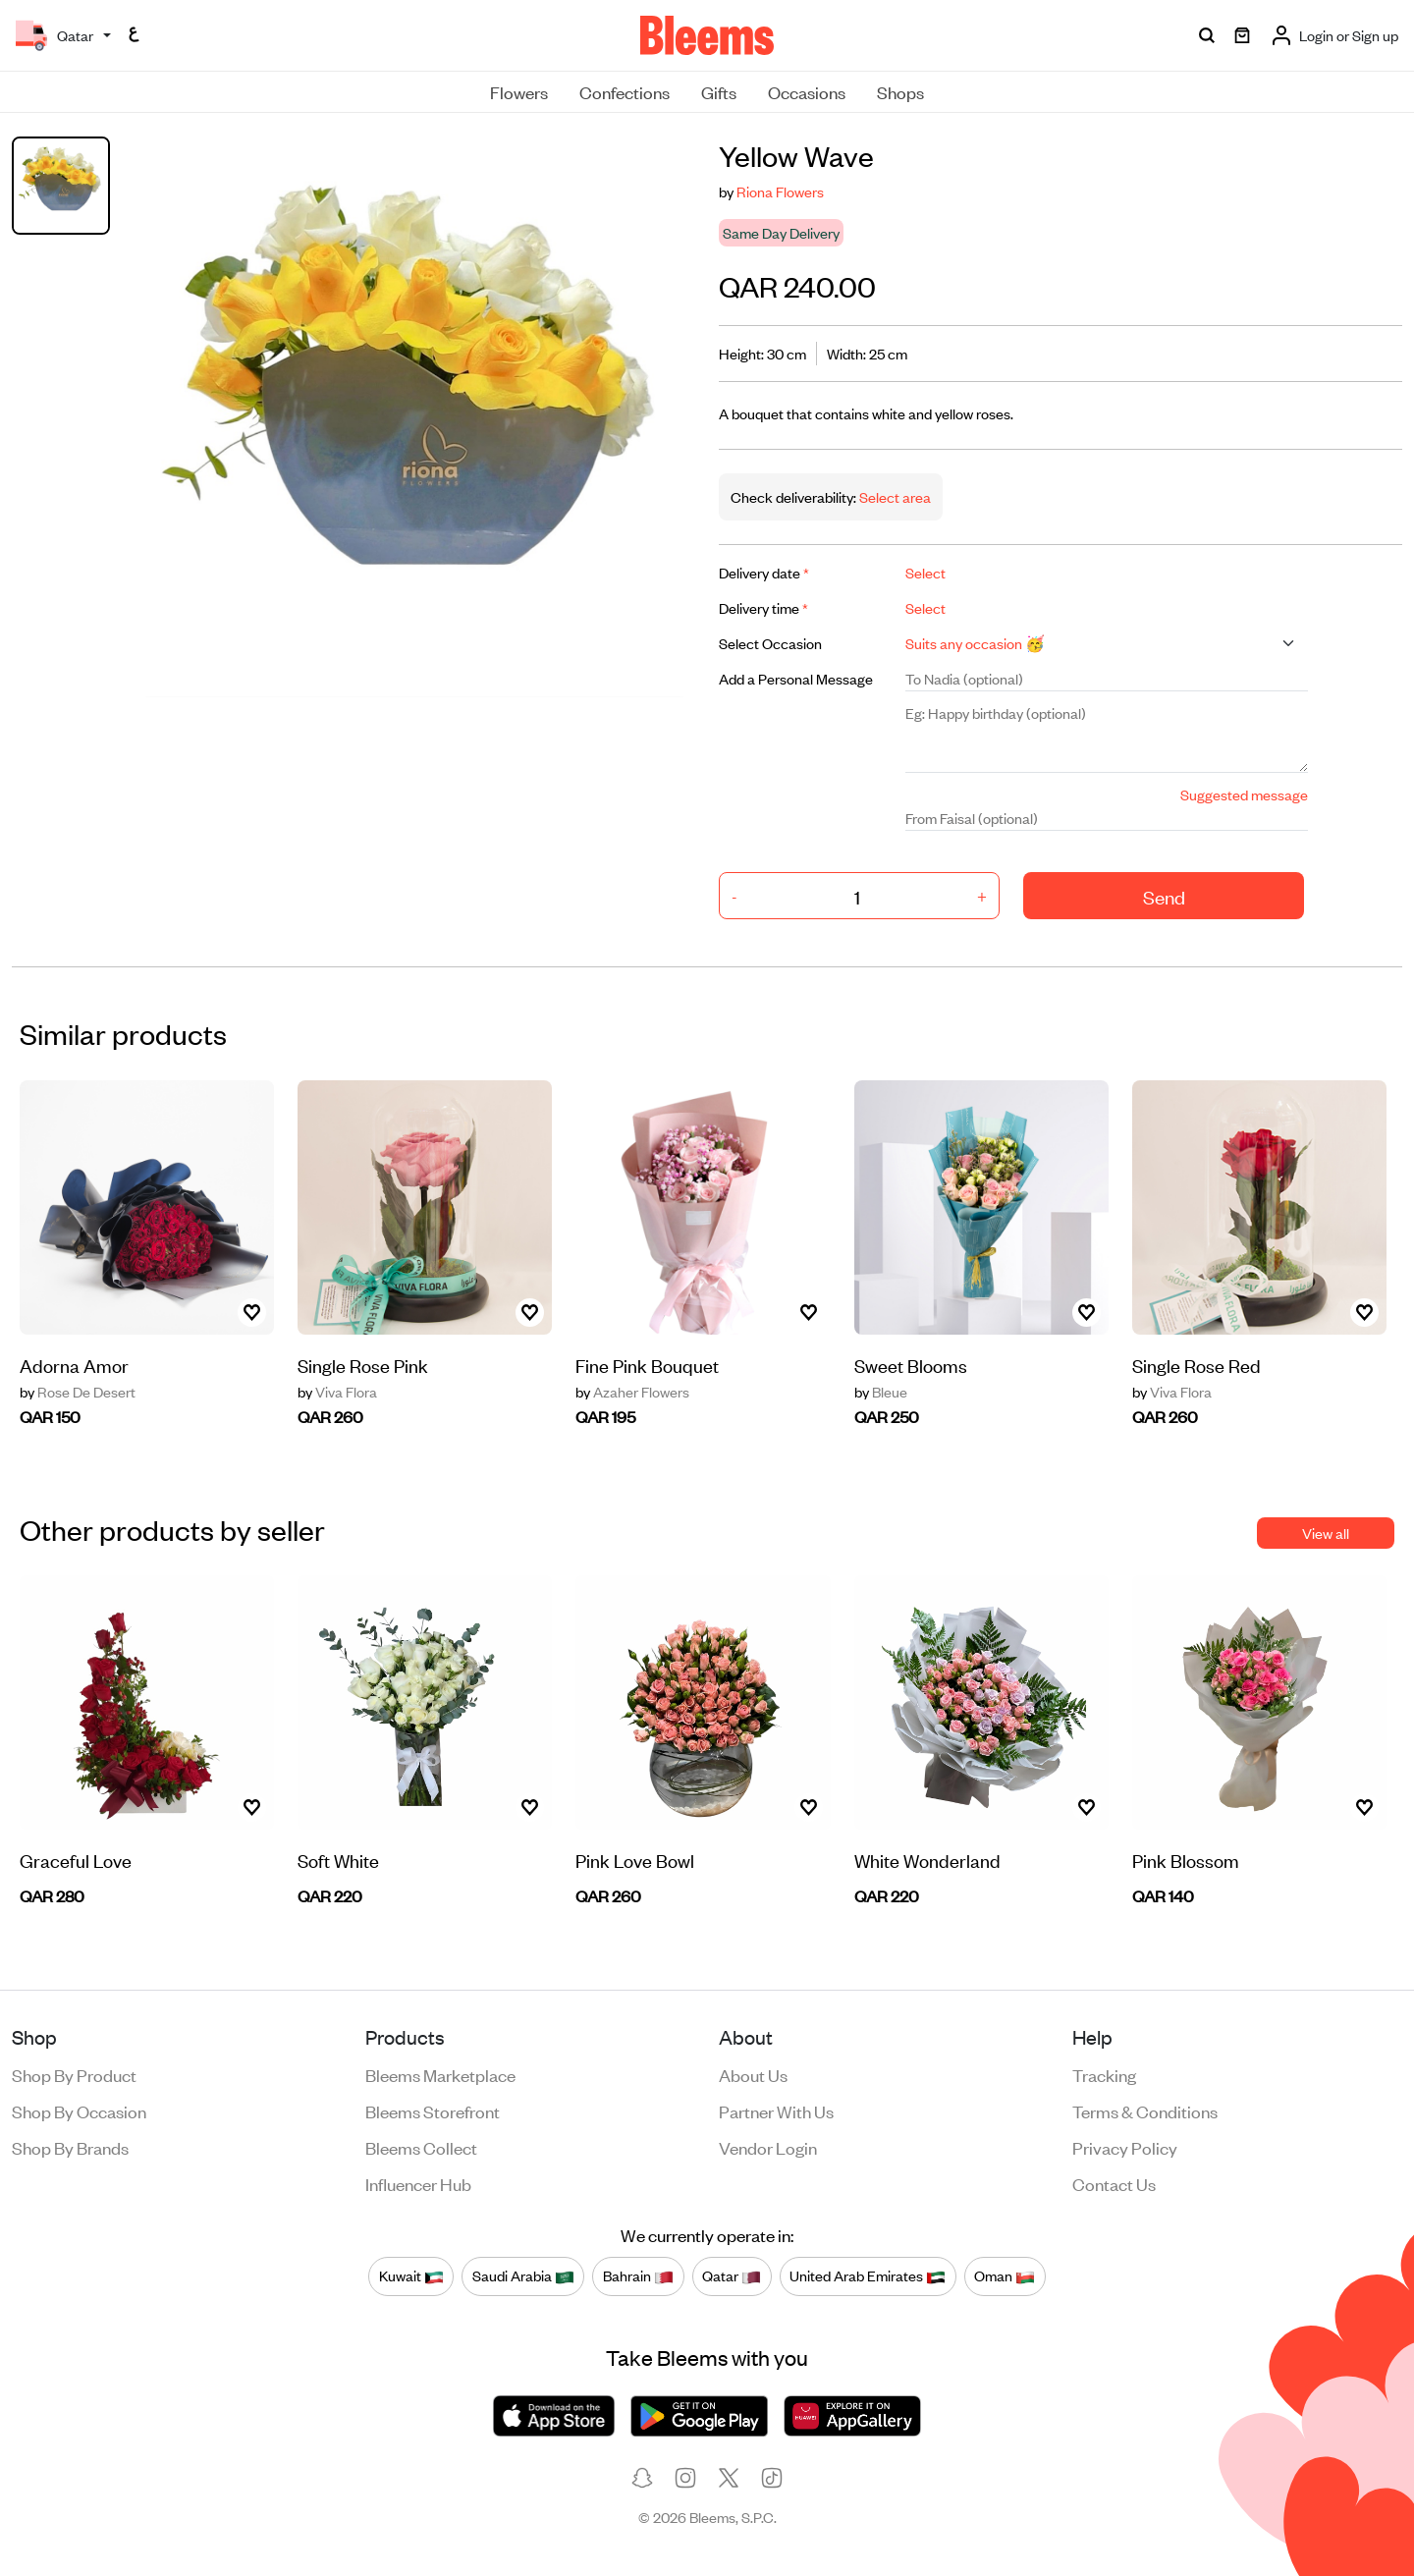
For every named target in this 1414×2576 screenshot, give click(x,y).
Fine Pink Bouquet (647, 1364)
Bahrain (638, 2275)
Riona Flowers (780, 191)
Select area (893, 496)
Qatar (731, 2275)
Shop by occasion (79, 2110)
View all (1325, 1532)
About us (753, 2074)
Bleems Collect (421, 2147)
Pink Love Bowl (634, 1859)
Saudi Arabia (523, 2275)
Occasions (806, 91)
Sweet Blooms (910, 1364)
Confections (624, 91)
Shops (900, 91)
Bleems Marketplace (440, 2074)
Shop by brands (70, 2147)
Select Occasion (770, 642)
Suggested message (1244, 794)
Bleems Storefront (432, 2110)
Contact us (1114, 2183)
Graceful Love (76, 1859)
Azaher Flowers (632, 1391)
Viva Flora (337, 1391)
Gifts (718, 91)
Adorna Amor (74, 1364)
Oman (1004, 2275)
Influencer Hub (418, 2183)
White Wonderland (927, 1859)
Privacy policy (1124, 2147)
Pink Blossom (1185, 1859)
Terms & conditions (1145, 2110)
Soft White (338, 1859)
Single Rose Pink (363, 1364)
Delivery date (764, 572)
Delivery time (763, 607)
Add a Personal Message (796, 678)
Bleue (880, 1391)
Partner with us (776, 2110)
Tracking (1104, 2074)
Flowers (519, 91)
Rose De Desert (78, 1391)
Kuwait (411, 2275)
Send (1164, 896)
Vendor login (768, 2147)
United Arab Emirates (867, 2275)
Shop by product (74, 2074)
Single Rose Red (1196, 1364)
